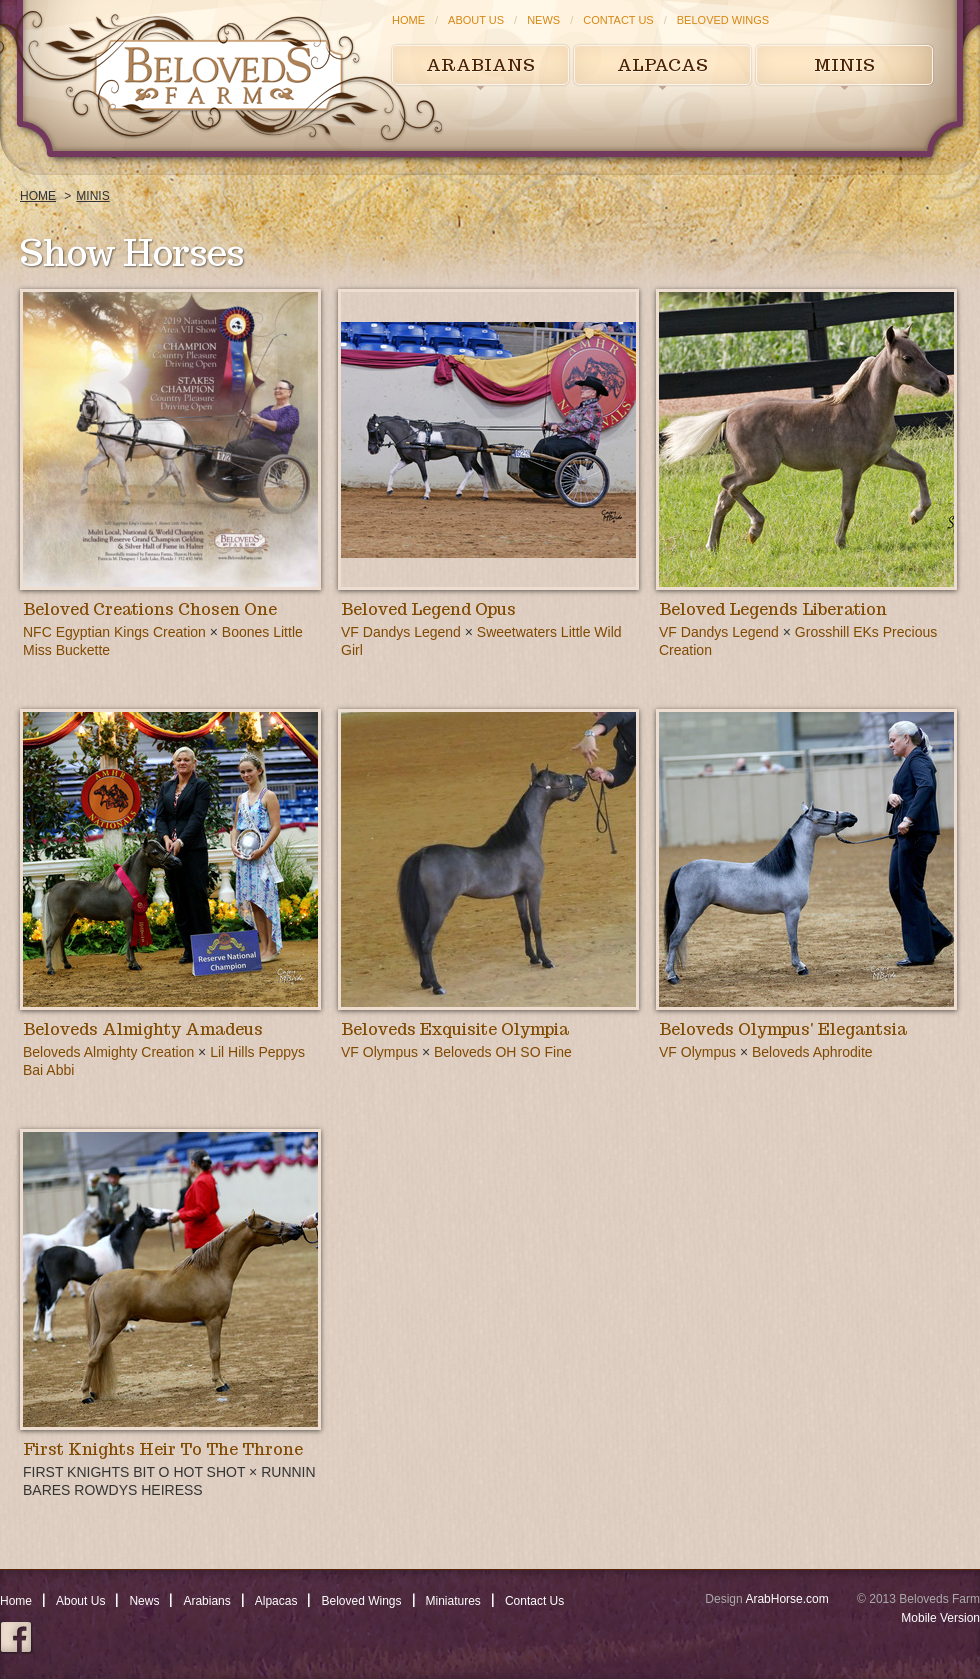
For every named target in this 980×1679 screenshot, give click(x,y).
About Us (476, 20)
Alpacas (662, 65)
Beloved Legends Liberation (773, 609)
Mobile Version (940, 1618)
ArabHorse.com (786, 1599)
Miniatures (453, 1601)
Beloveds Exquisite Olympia (455, 1029)
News (543, 20)
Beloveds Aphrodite (812, 1052)
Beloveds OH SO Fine (503, 1052)
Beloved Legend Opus (428, 609)
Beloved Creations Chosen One (150, 609)
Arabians (480, 65)
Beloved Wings (723, 20)
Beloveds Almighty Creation (108, 1052)
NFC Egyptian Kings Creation (114, 632)
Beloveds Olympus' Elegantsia (783, 1029)
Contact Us (618, 20)
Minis (844, 65)
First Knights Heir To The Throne (163, 1449)
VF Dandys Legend (401, 632)
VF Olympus (379, 1052)
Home (408, 20)
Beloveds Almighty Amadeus (143, 1029)
